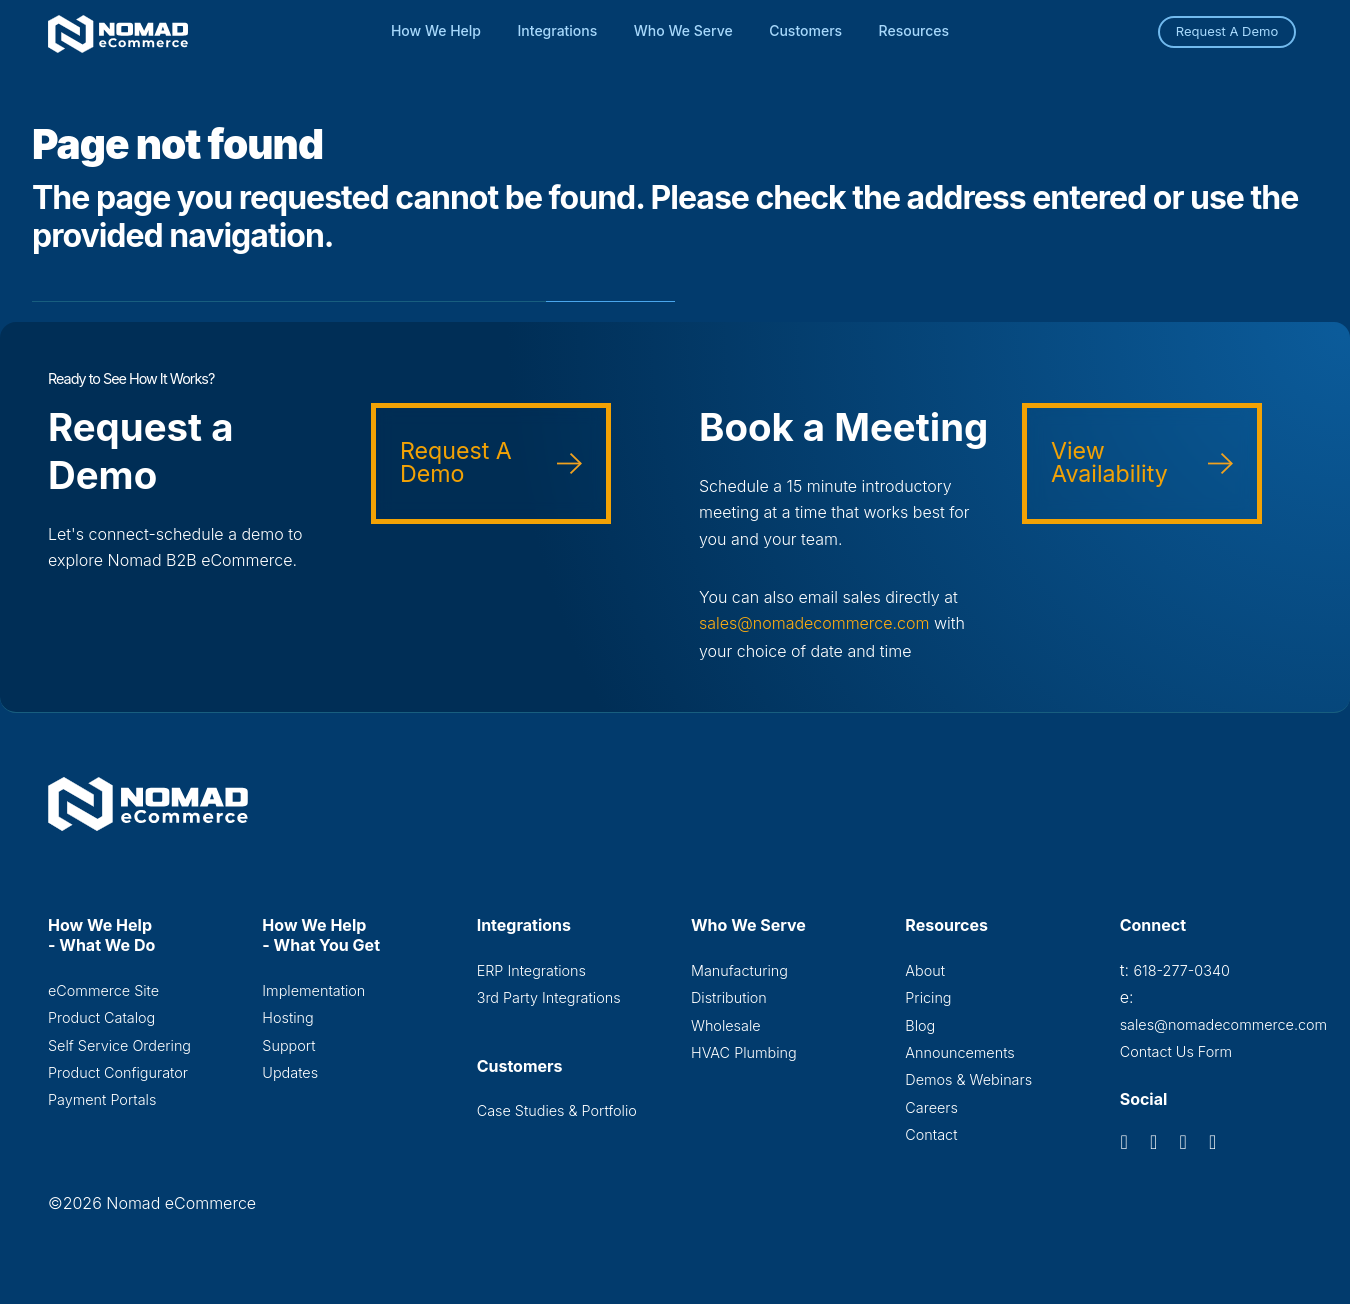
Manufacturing (739, 969)
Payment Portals (102, 1098)
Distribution (729, 996)
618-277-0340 (1181, 969)
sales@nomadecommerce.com (814, 623)
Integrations (558, 30)
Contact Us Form (1176, 1050)
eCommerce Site (103, 989)
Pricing (928, 996)
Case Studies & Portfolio (557, 1109)
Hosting (287, 1016)
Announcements (959, 1051)
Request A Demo (1227, 31)
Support (288, 1044)
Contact (931, 1133)
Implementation (313, 989)
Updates (290, 1071)
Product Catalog (101, 1016)
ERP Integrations (531, 969)
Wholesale (726, 1024)
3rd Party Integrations (549, 996)
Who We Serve (683, 30)
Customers (805, 30)
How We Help (436, 30)
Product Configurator (118, 1071)
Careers (931, 1106)
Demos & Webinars (968, 1078)
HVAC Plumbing (744, 1051)
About (925, 969)
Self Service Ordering (119, 1044)
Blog (920, 1024)
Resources (914, 30)
